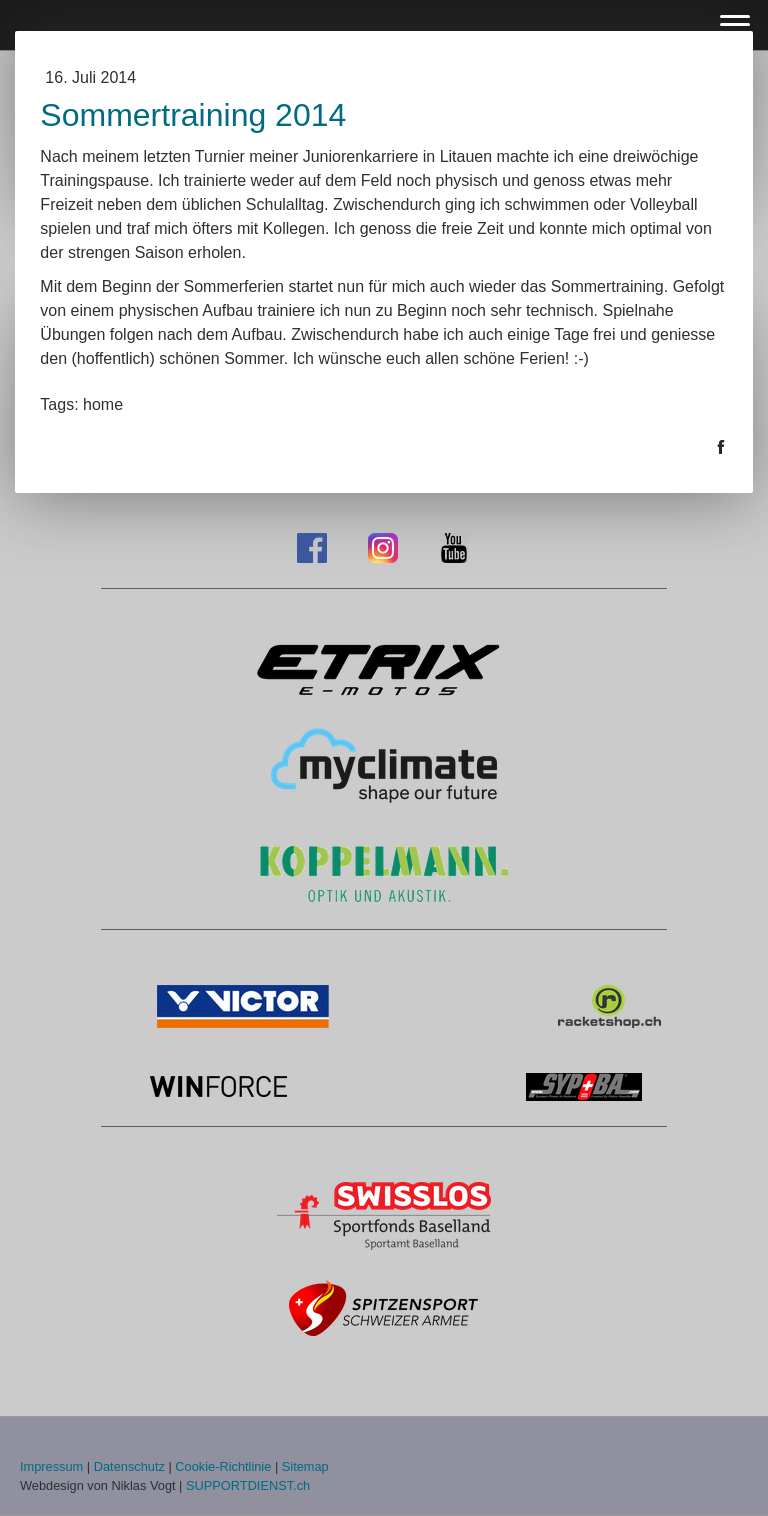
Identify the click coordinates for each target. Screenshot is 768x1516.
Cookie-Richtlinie (223, 1466)
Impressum (51, 1466)
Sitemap (305, 1466)
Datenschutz (129, 1466)
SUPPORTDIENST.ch (248, 1485)
